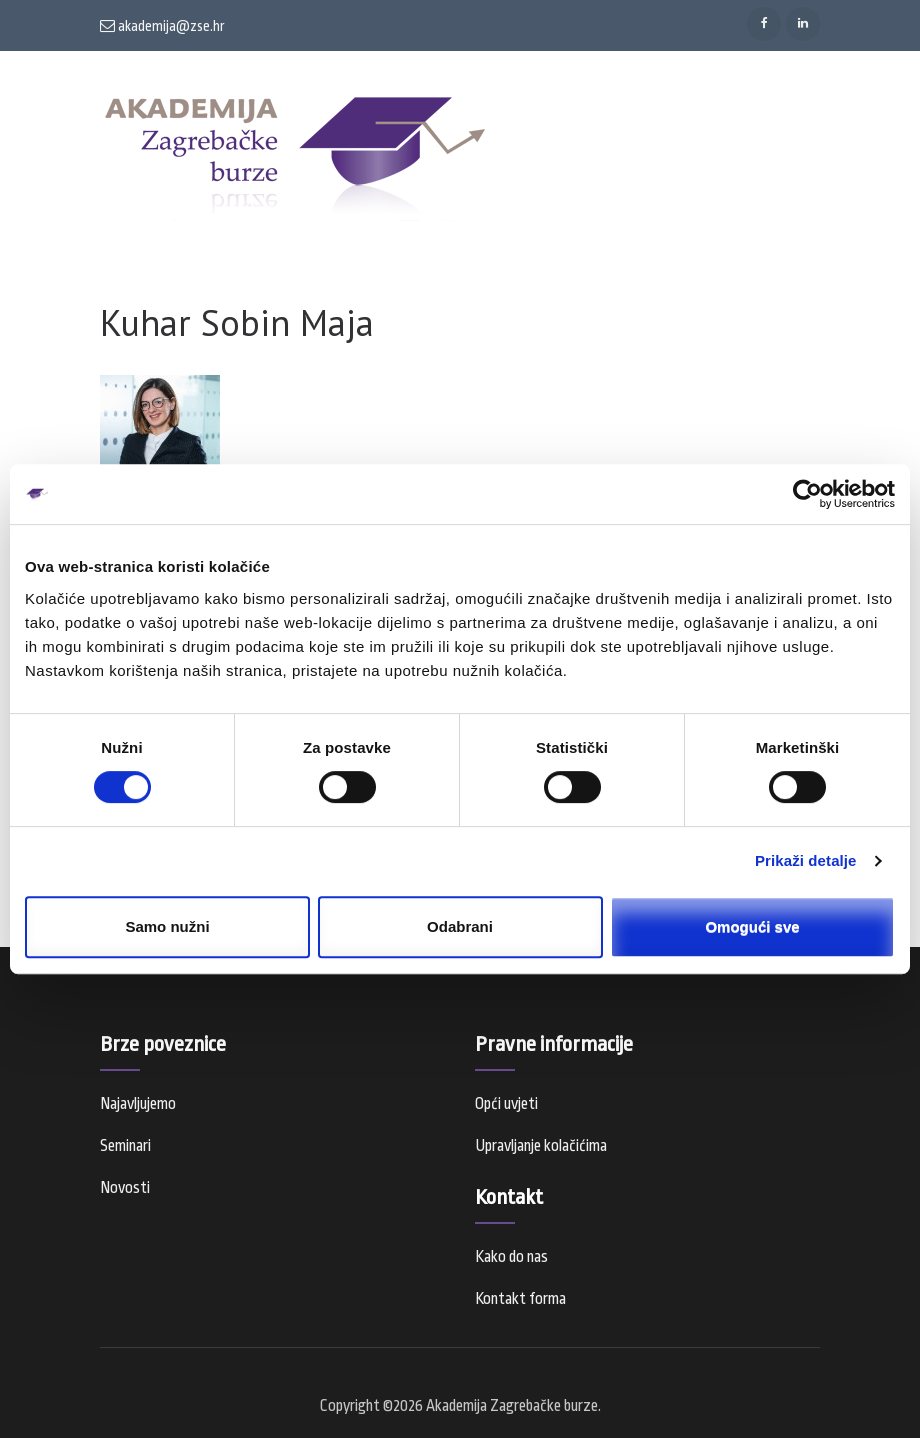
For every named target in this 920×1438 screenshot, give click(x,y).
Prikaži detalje (806, 860)
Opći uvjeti (506, 1104)
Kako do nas (511, 1257)
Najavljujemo (138, 1104)
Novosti (125, 1188)
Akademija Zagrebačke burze (512, 1406)
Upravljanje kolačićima (541, 1146)
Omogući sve (752, 926)
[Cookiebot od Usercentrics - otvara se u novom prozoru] (807, 494)
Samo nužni (167, 926)
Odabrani (460, 926)
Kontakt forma (520, 1299)
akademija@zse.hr (162, 26)
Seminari (125, 1146)
